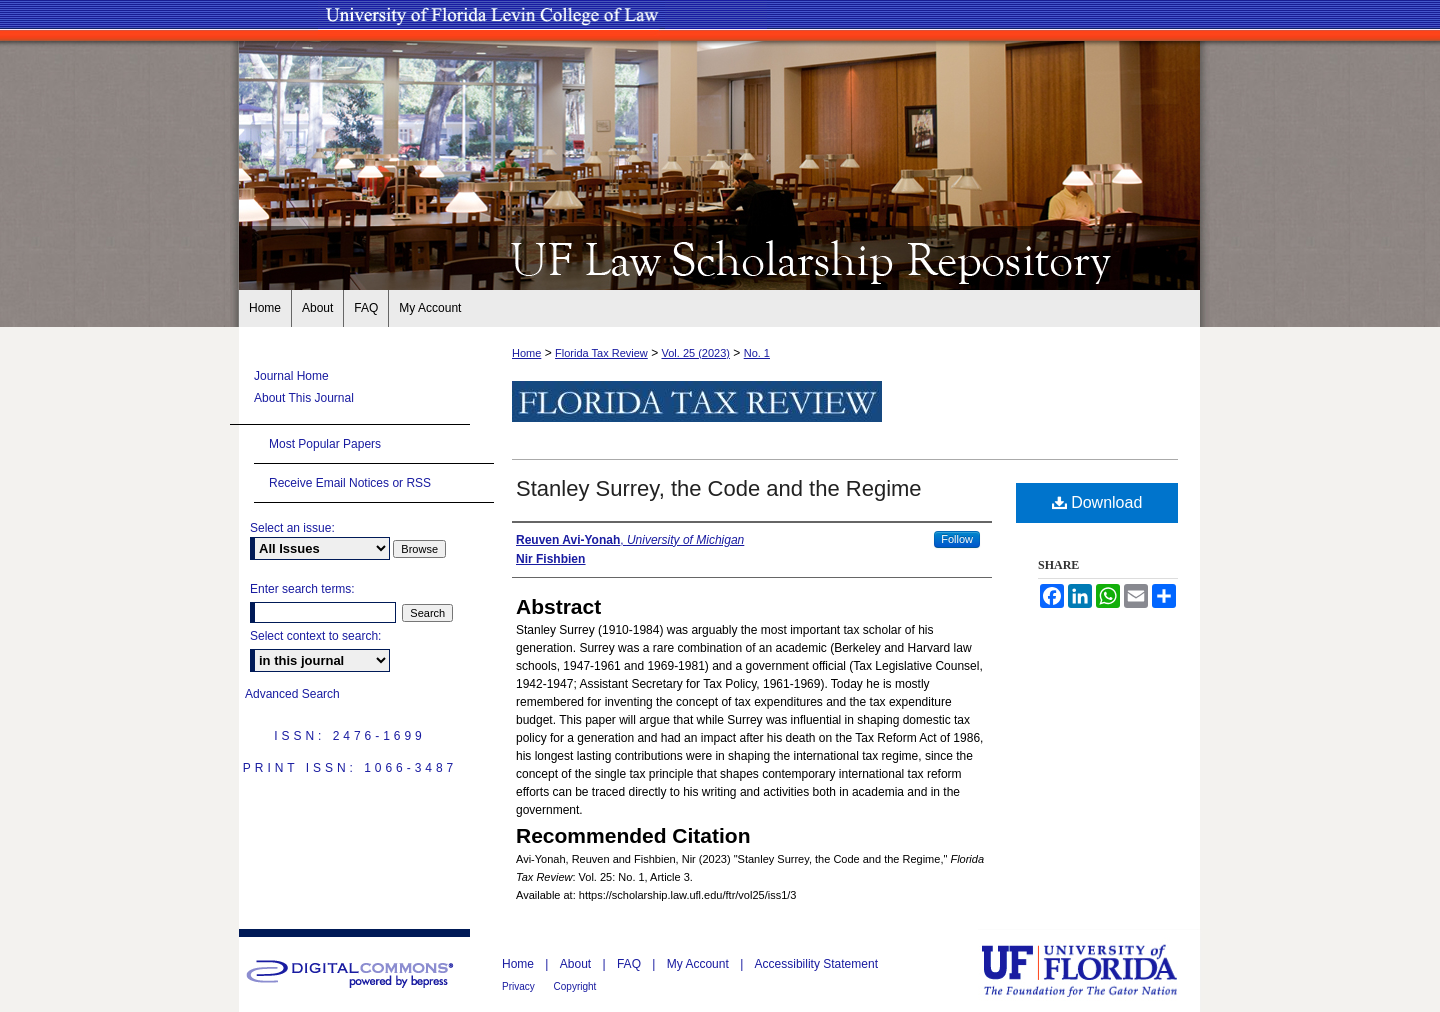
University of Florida (1094, 970)
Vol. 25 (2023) (695, 353)
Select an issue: (292, 528)
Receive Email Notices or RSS (350, 483)
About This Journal (304, 398)
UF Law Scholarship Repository (720, 258)
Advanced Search (292, 694)
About (577, 964)
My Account (699, 964)
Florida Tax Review (601, 353)
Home (526, 353)
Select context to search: (315, 636)
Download (1097, 502)
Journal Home (291, 376)
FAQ (630, 964)
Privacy (520, 986)
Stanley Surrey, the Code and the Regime (719, 488)
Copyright (575, 986)
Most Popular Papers (325, 444)
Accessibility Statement (816, 964)
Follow (957, 539)
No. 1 (757, 353)
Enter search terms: (302, 589)
